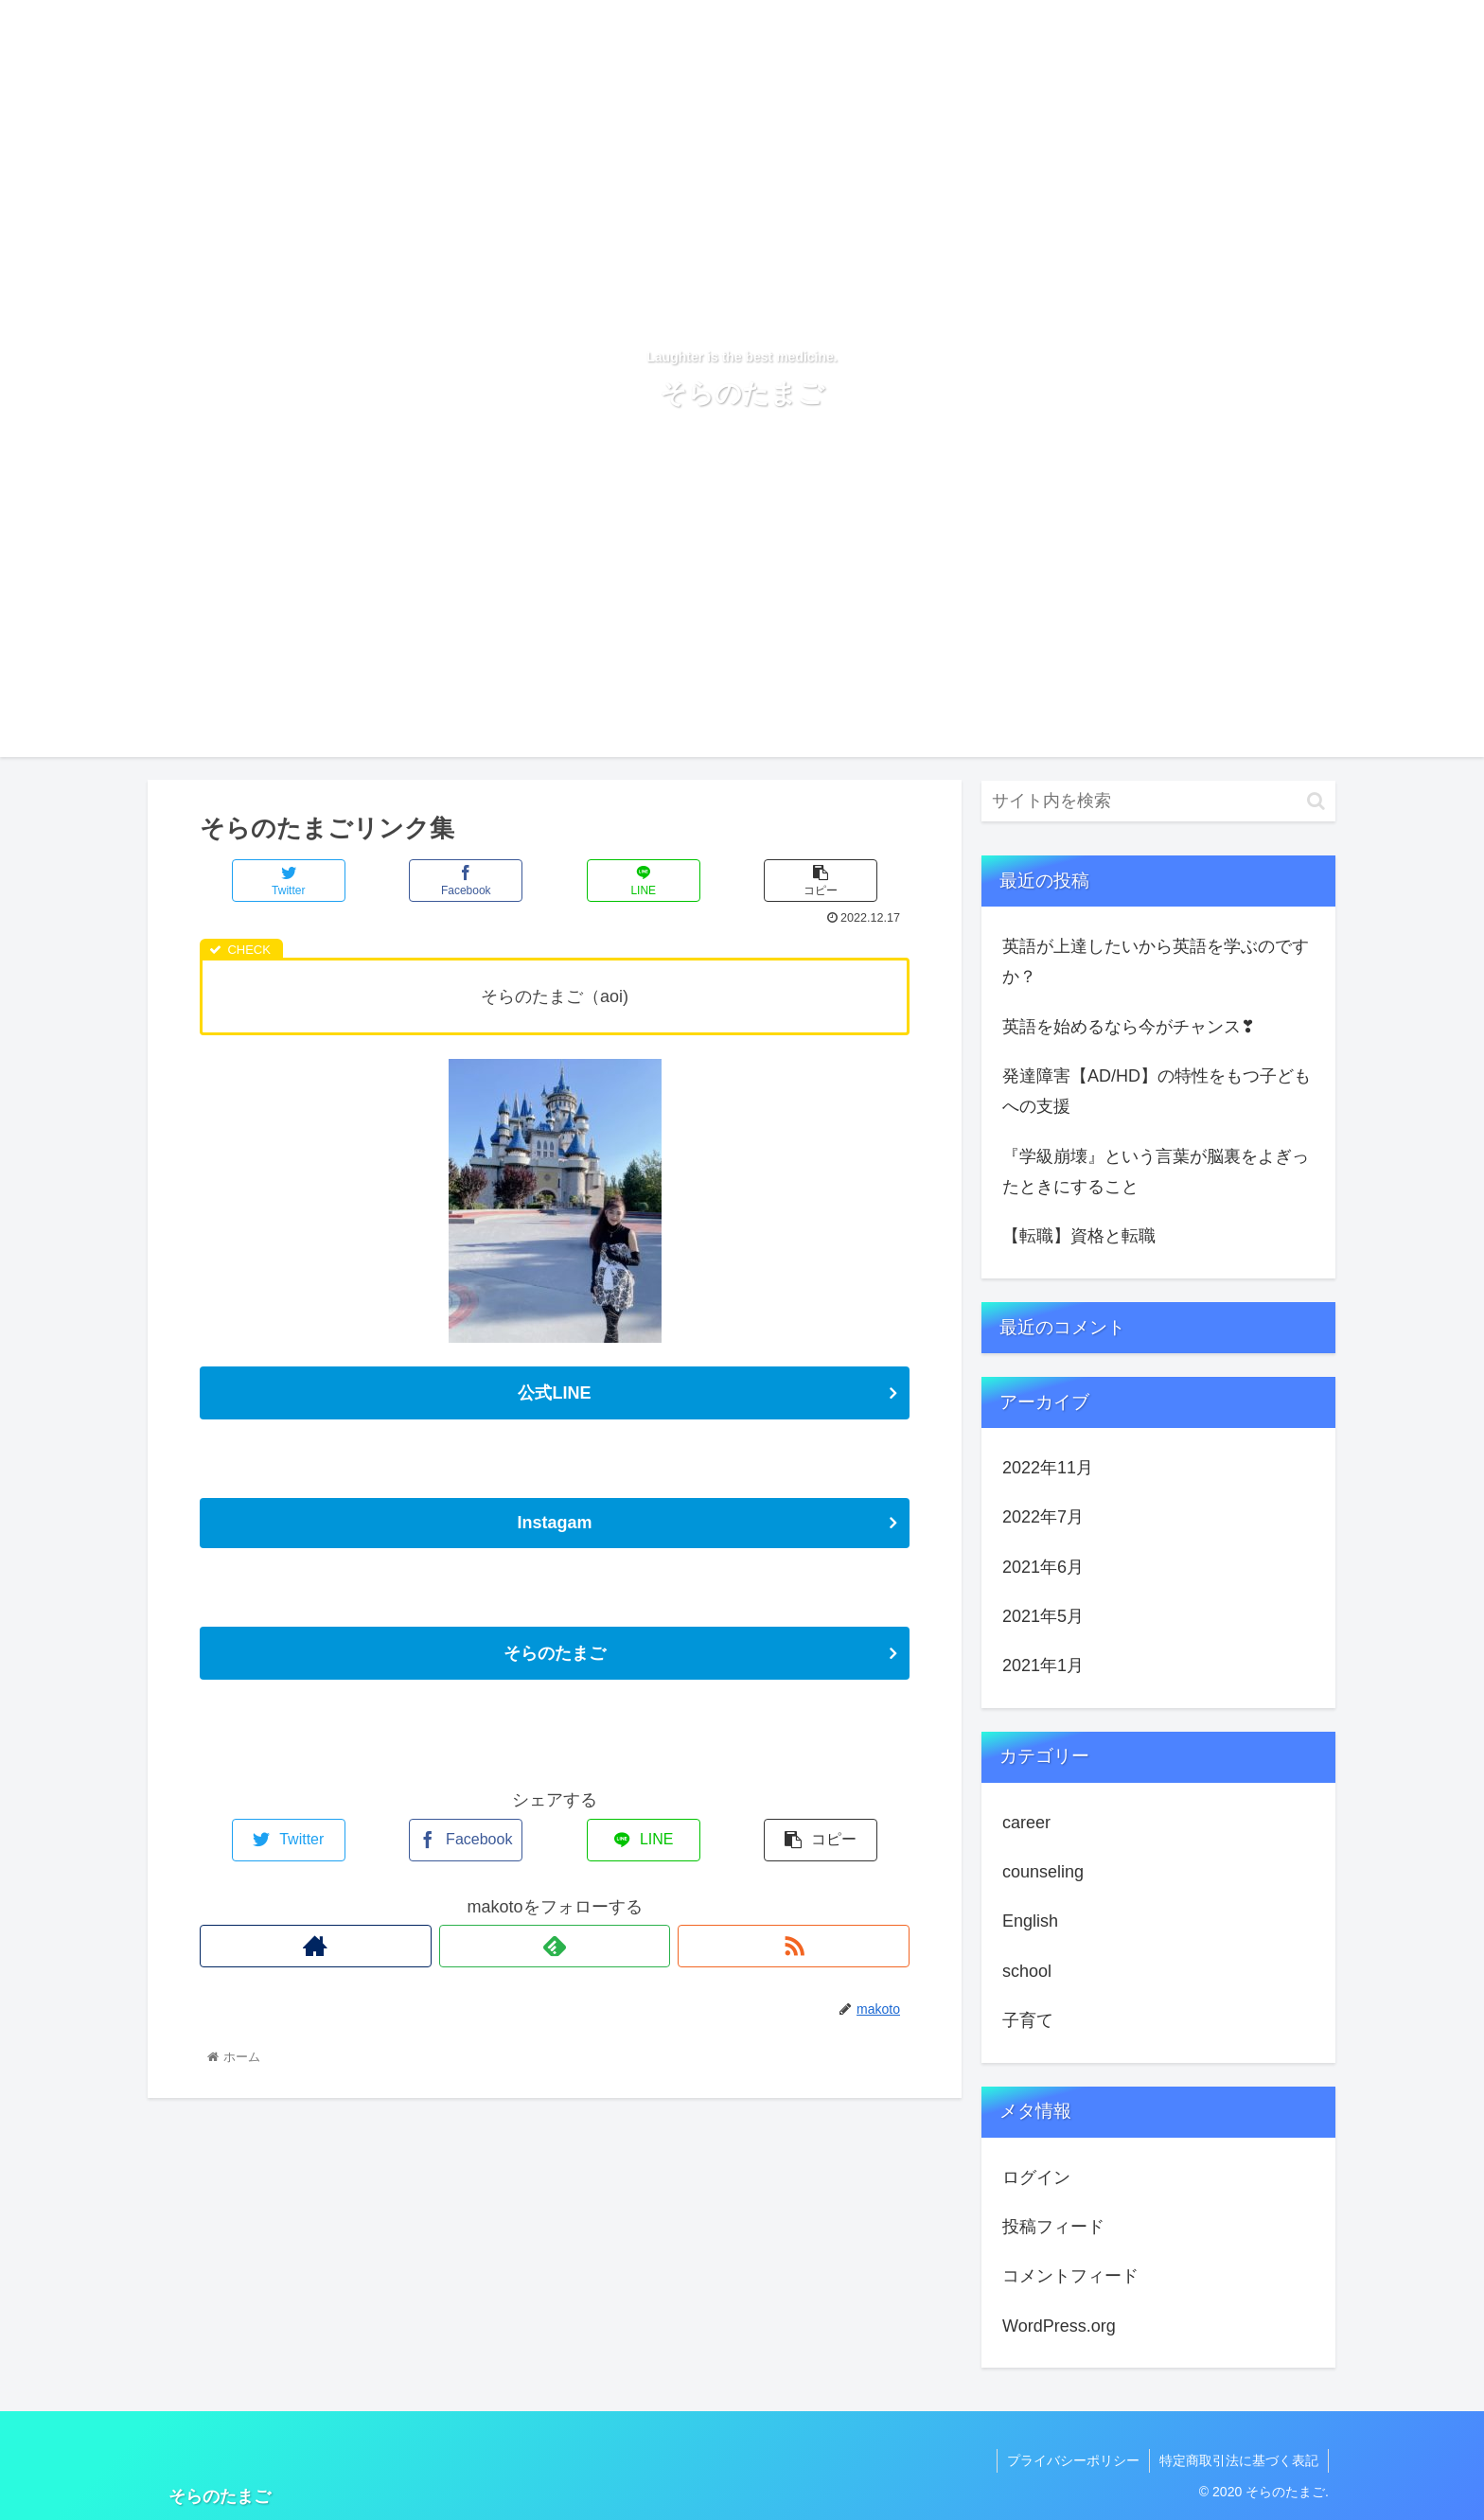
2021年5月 (1043, 1616)
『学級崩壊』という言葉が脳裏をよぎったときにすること (1155, 1171)
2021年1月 (1043, 1665)
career (1026, 1822)
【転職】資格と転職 (1079, 1235)
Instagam (554, 1522)
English (1030, 1921)
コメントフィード (1070, 2275)
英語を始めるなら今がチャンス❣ (1128, 1026)
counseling (1043, 1871)
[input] (1158, 801)
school (1026, 1971)
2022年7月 (1043, 1516)
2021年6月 (1043, 1567)
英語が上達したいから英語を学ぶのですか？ (1155, 961)
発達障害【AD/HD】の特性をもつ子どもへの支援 (1156, 1091)
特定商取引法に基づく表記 (1238, 2460)
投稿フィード (1053, 2226)
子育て (1027, 2020)
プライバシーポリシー (1073, 2460)
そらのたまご (555, 1653)
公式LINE (554, 1392)
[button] (1316, 801)
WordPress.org (1059, 2326)
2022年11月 (1047, 1467)
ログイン (1036, 2177)
